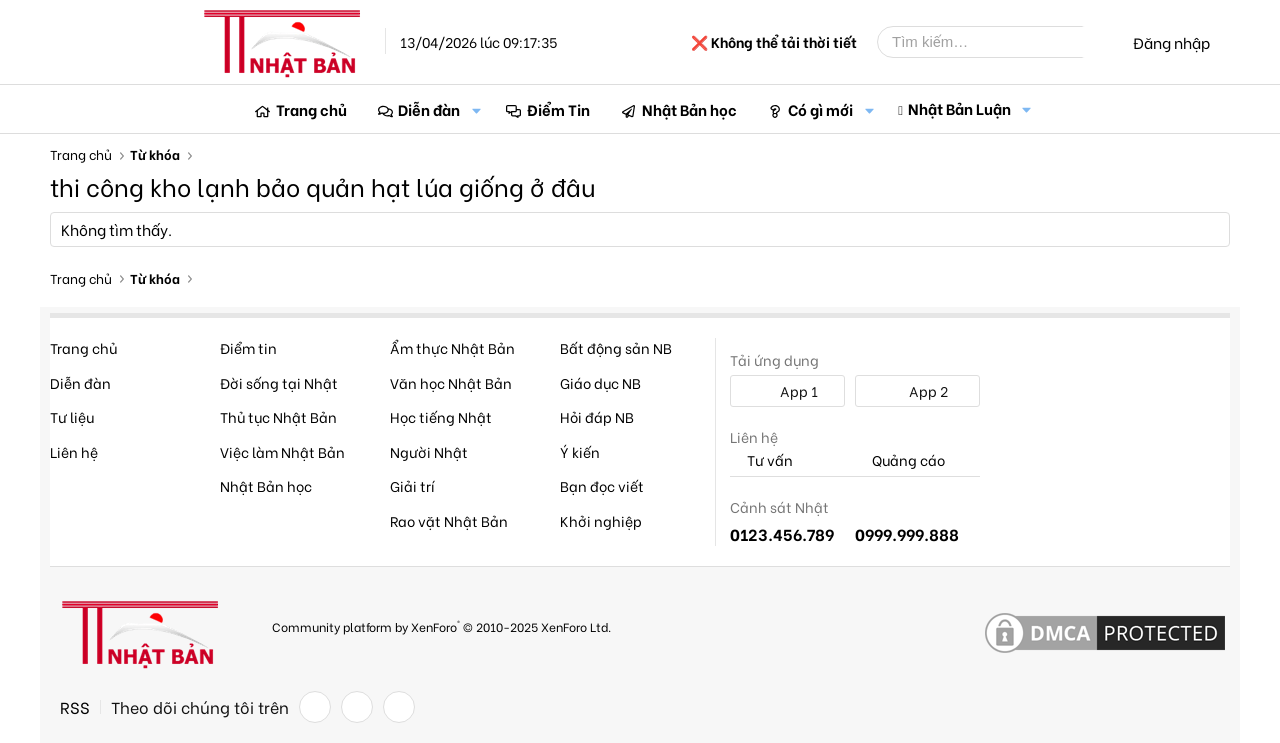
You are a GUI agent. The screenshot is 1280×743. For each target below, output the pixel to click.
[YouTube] (399, 707)
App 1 (788, 390)
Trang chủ (311, 109)
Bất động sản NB (616, 347)
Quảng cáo (900, 460)
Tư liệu (72, 416)
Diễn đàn (429, 109)
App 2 (917, 390)
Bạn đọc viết (602, 485)
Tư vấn (761, 460)
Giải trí (412, 485)
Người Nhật (429, 451)
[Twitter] (357, 707)
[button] (476, 109)
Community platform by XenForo (441, 625)
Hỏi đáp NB (597, 416)
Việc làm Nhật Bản (282, 451)
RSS (75, 707)
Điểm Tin (558, 109)
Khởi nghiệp (601, 520)
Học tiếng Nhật (441, 416)
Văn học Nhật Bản (451, 382)
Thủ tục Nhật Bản (278, 416)
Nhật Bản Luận (959, 108)
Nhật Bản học (689, 109)
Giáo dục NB (600, 382)
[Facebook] (315, 707)
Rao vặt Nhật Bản (449, 520)
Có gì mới (820, 109)
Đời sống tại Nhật (279, 382)
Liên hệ (74, 451)
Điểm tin (248, 347)
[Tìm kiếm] (995, 42)
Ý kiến (580, 451)
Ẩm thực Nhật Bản (452, 347)
